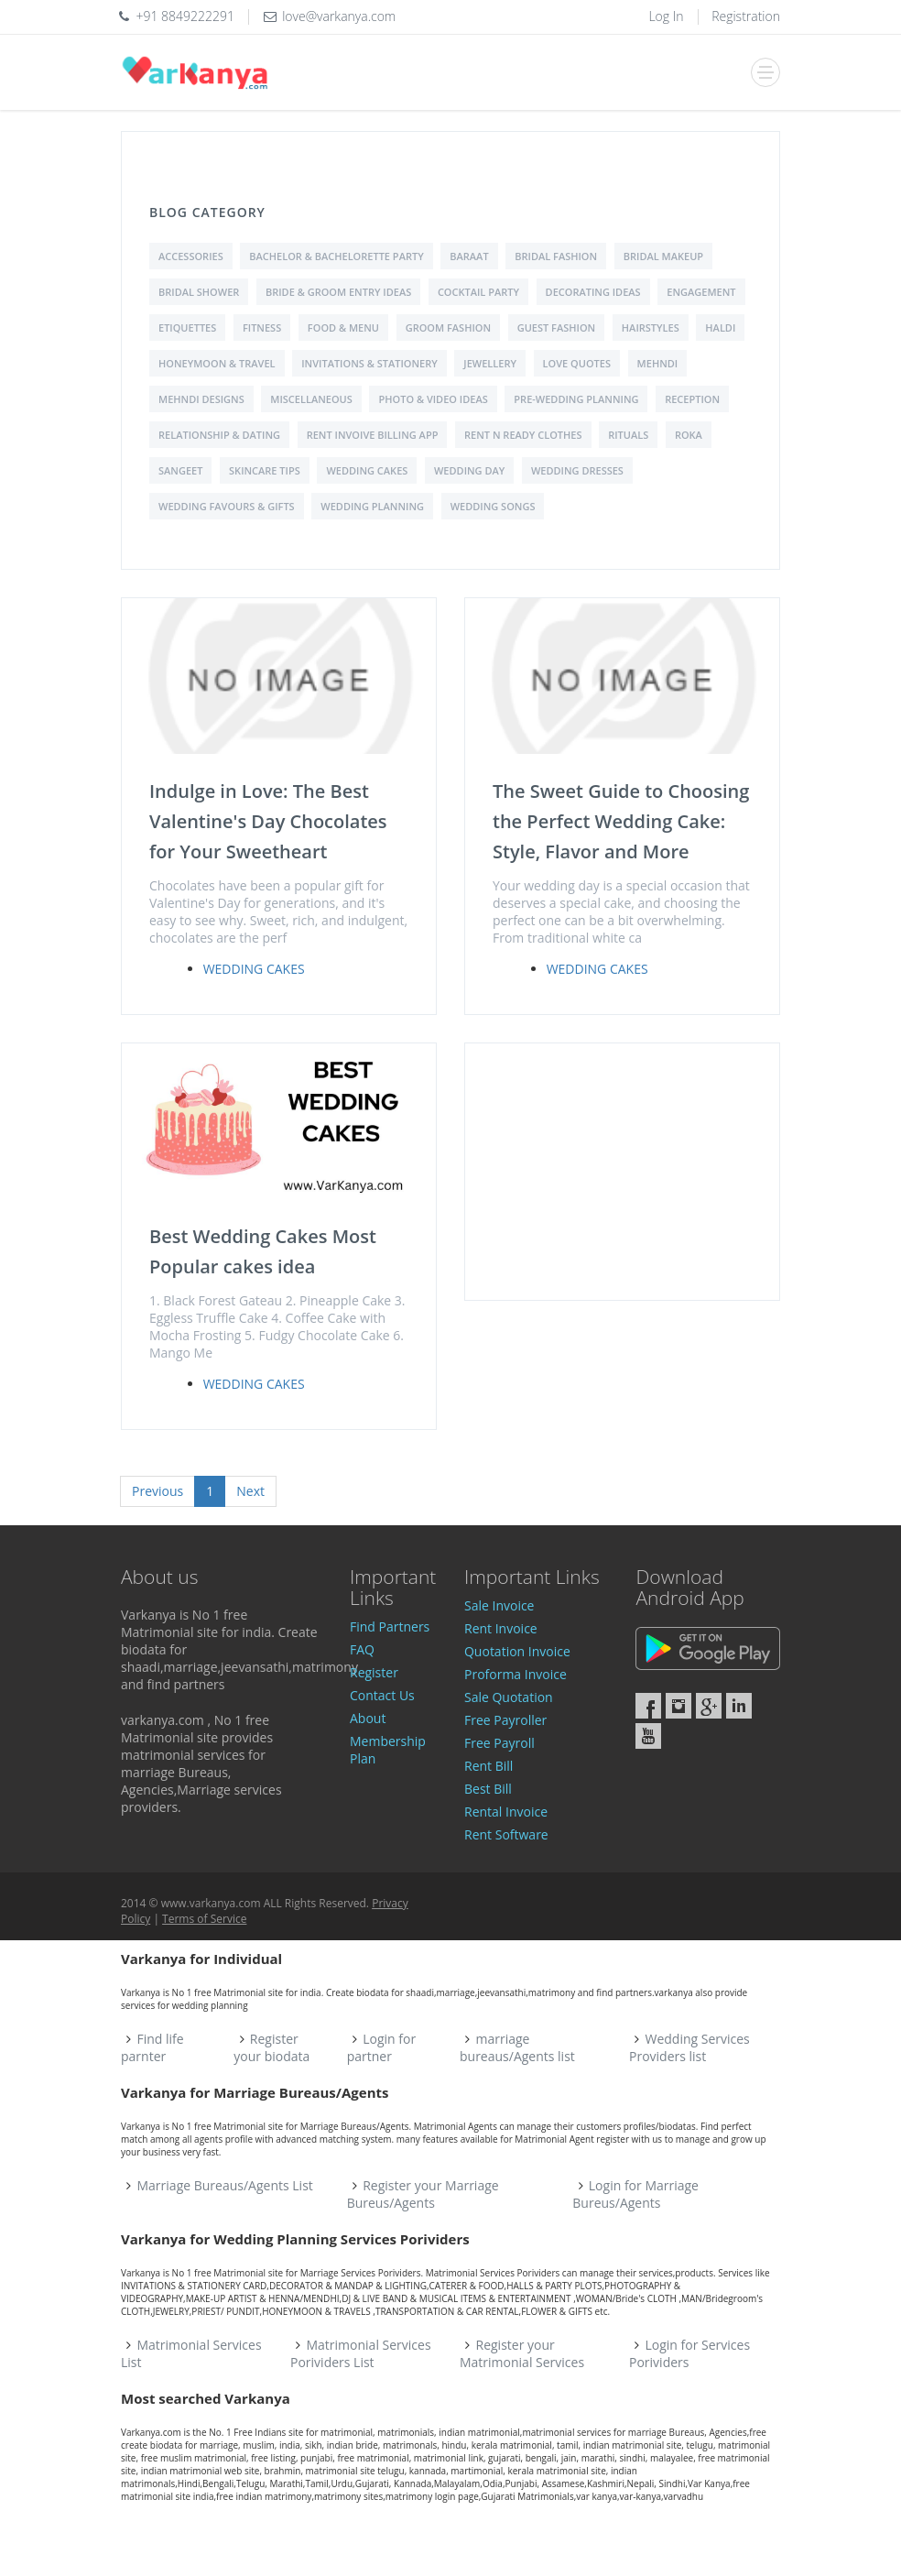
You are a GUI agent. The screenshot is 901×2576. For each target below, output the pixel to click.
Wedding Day (469, 470)
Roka (688, 435)
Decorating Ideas (593, 292)
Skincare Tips (264, 470)
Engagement (701, 292)
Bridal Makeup (663, 256)
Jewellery (489, 363)
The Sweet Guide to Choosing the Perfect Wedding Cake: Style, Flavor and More (621, 821)
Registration (745, 16)
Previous (157, 1491)
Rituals (628, 435)
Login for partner (381, 2047)
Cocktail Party (478, 292)
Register (374, 1672)
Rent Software (506, 1834)
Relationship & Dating (219, 435)
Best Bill (488, 1788)
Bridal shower (198, 292)
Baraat (469, 256)
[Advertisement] (622, 1171)
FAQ (362, 1649)
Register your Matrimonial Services (522, 2353)
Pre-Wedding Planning (576, 399)
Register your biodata (271, 2047)
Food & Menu (343, 327)
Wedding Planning (372, 506)
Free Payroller (505, 1720)
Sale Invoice (499, 1605)
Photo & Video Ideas (432, 399)
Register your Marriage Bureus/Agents (423, 2194)
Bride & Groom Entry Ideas (338, 292)
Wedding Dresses (577, 470)
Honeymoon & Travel (217, 363)
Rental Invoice (506, 1811)
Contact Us (382, 1695)
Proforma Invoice (515, 1674)
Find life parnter (152, 2047)
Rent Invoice (500, 1628)
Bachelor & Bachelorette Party (336, 256)
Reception (692, 399)
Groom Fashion (448, 327)
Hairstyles (650, 327)
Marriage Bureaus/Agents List (225, 2185)
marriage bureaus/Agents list (517, 2047)
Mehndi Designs (201, 399)
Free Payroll (499, 1743)
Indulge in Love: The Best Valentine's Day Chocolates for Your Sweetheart (268, 821)
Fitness (262, 327)
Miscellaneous (311, 399)
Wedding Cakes (366, 470)
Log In (665, 16)
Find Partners (389, 1626)
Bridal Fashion (556, 256)
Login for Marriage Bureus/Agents (635, 2194)
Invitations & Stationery (369, 363)
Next (250, 1491)
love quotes (577, 363)
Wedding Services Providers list (689, 2047)
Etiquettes (187, 327)
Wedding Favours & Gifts (226, 506)
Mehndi (657, 363)
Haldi (720, 327)
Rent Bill (488, 1765)
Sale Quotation (508, 1697)
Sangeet (180, 470)
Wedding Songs (493, 506)
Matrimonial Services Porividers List (360, 2353)
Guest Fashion (556, 327)
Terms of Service (204, 1919)
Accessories (190, 256)
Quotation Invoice (517, 1651)
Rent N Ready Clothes (522, 435)
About (367, 1718)
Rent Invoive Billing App (373, 435)
